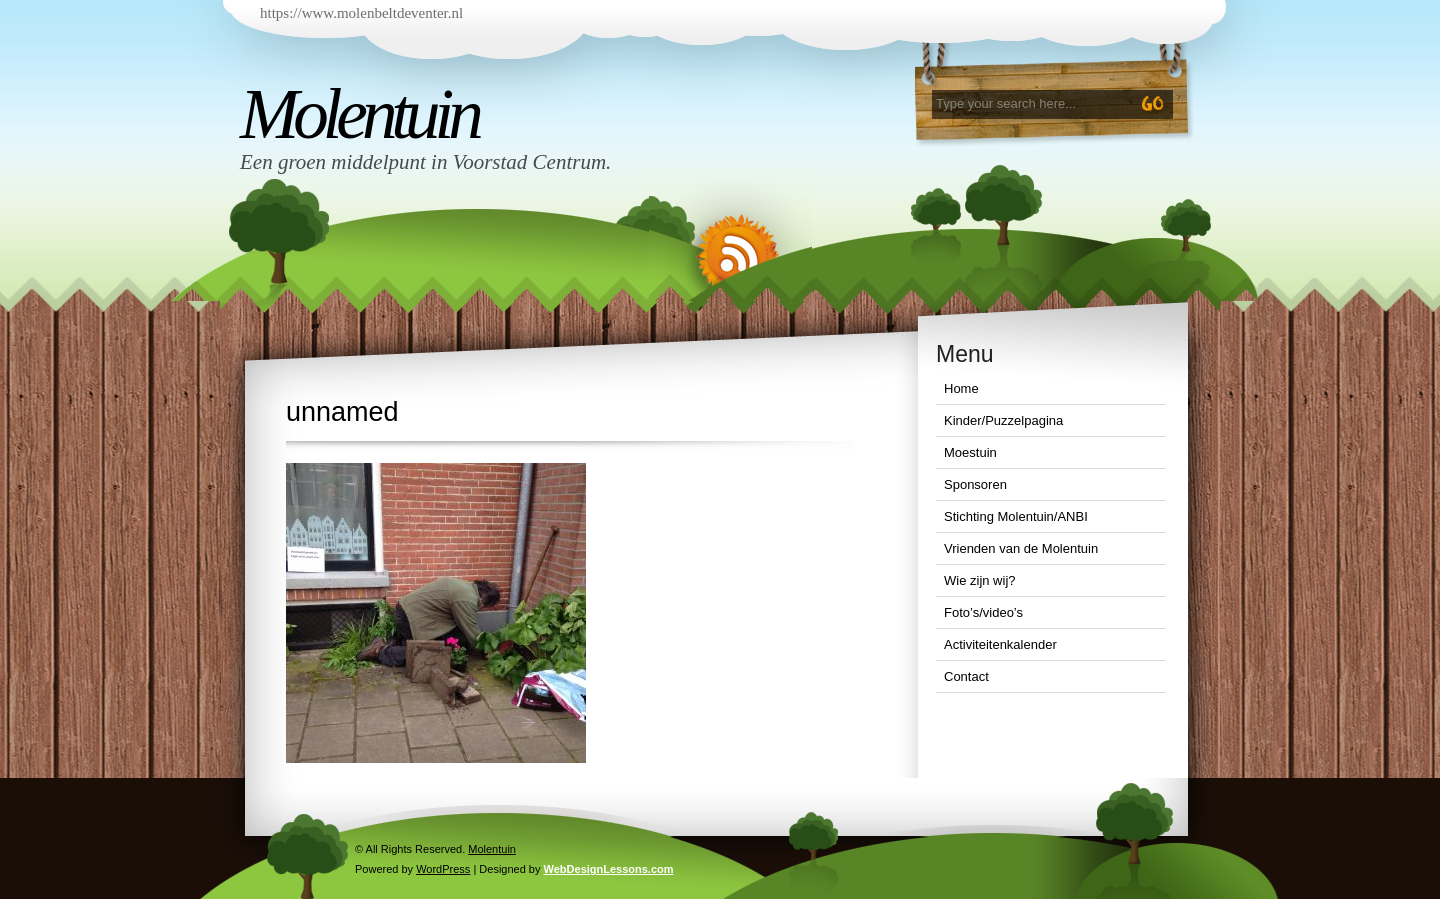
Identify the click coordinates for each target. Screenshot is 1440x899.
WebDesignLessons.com (609, 869)
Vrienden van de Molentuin (1021, 548)
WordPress (443, 869)
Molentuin (359, 114)
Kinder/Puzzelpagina (1003, 420)
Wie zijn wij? (980, 580)
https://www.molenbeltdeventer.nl (361, 13)
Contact (966, 676)
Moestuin (970, 452)
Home (961, 388)
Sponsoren (975, 484)
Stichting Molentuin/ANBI (1016, 516)
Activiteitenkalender (1000, 644)
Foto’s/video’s (983, 612)
